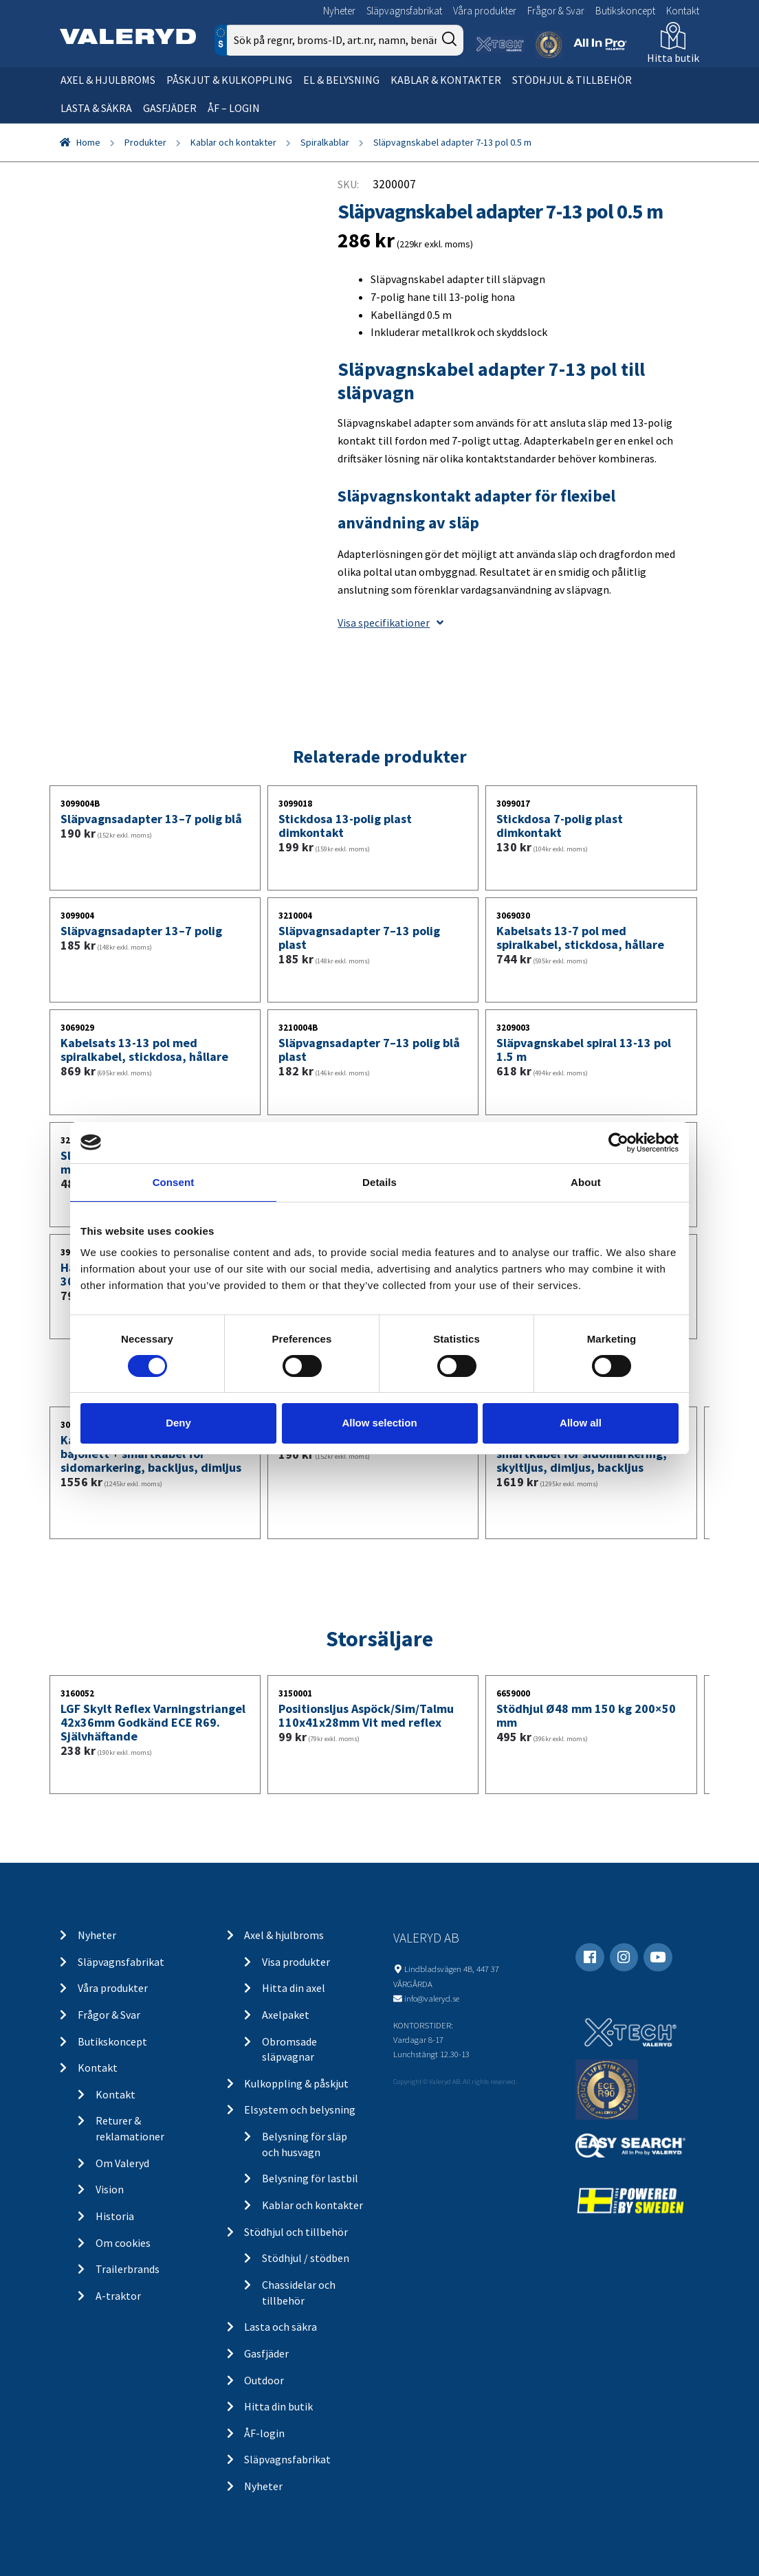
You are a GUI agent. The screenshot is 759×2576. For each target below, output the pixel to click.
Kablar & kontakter (445, 80)
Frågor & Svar (555, 10)
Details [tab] (379, 1181)
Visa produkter (296, 1962)
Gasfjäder (170, 108)
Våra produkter (484, 10)
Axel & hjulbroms (107, 80)
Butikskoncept (625, 10)
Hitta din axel (293, 1988)
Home (88, 142)
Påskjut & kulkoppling (229, 80)
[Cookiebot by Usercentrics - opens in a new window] (618, 1142)
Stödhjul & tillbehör (572, 80)
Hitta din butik (278, 2406)
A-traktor (118, 2296)
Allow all (581, 1423)
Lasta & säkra (96, 108)
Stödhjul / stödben (305, 2258)
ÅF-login (264, 2433)
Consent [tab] (174, 1181)
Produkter (145, 142)
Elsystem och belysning (299, 2109)
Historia (115, 2216)
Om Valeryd (122, 2163)
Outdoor (264, 2380)
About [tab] (586, 1181)
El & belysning (341, 80)
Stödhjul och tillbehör (296, 2232)
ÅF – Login (234, 108)
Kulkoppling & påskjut (296, 2083)
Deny (178, 1423)
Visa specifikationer (390, 622)
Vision (110, 2189)
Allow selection (379, 1423)
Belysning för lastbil (310, 2178)
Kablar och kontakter (233, 142)
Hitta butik (673, 58)
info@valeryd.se (431, 1998)
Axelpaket (285, 2014)
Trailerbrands (128, 2269)
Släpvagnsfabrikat (404, 10)
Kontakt (682, 10)
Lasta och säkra (280, 2326)
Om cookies (123, 2243)
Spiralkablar (324, 142)
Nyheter (339, 10)
